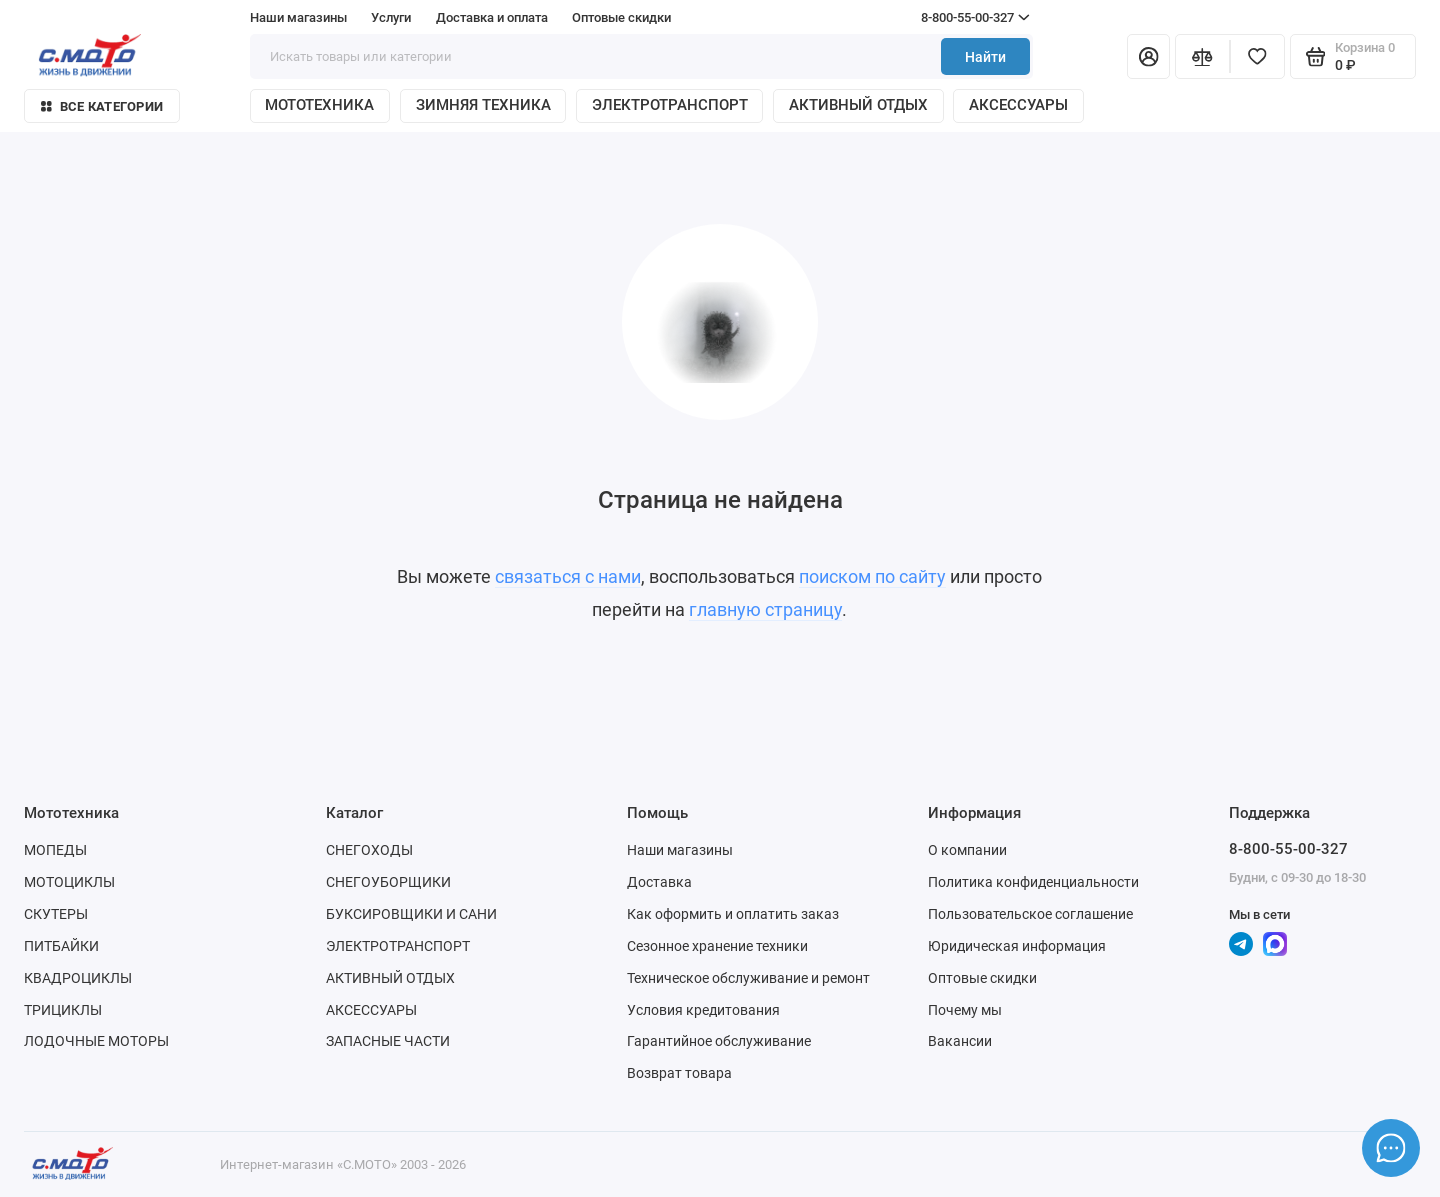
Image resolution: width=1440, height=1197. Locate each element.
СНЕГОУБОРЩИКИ (388, 882)
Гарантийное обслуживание (719, 1041)
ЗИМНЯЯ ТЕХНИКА (483, 105)
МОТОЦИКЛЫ (69, 882)
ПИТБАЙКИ (61, 946)
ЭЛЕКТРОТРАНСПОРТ (670, 105)
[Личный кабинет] (1148, 56)
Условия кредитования (703, 1010)
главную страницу (765, 610)
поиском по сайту (872, 577)
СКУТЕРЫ (56, 914)
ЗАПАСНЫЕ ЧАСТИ (388, 1041)
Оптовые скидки (621, 17)
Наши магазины (298, 17)
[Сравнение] (1202, 56)
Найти (985, 57)
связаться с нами (568, 577)
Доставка (659, 882)
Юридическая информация (1017, 946)
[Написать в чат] (1391, 1148)
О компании (967, 850)
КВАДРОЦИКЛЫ (78, 978)
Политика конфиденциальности (1033, 882)
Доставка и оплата (492, 17)
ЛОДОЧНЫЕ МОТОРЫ (96, 1041)
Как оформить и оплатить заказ (733, 914)
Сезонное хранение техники (717, 946)
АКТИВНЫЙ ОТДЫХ (858, 105)
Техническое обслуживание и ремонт (748, 978)
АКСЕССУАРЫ (1018, 105)
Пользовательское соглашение (1030, 914)
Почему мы (965, 1010)
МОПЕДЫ (55, 850)
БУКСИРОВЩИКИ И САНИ (411, 914)
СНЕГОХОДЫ (369, 850)
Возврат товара (679, 1073)
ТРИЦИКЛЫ (63, 1010)
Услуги (391, 17)
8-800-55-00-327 (937, 17)
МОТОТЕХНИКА (319, 105)
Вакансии (960, 1041)
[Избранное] (1257, 56)
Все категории (102, 106)
